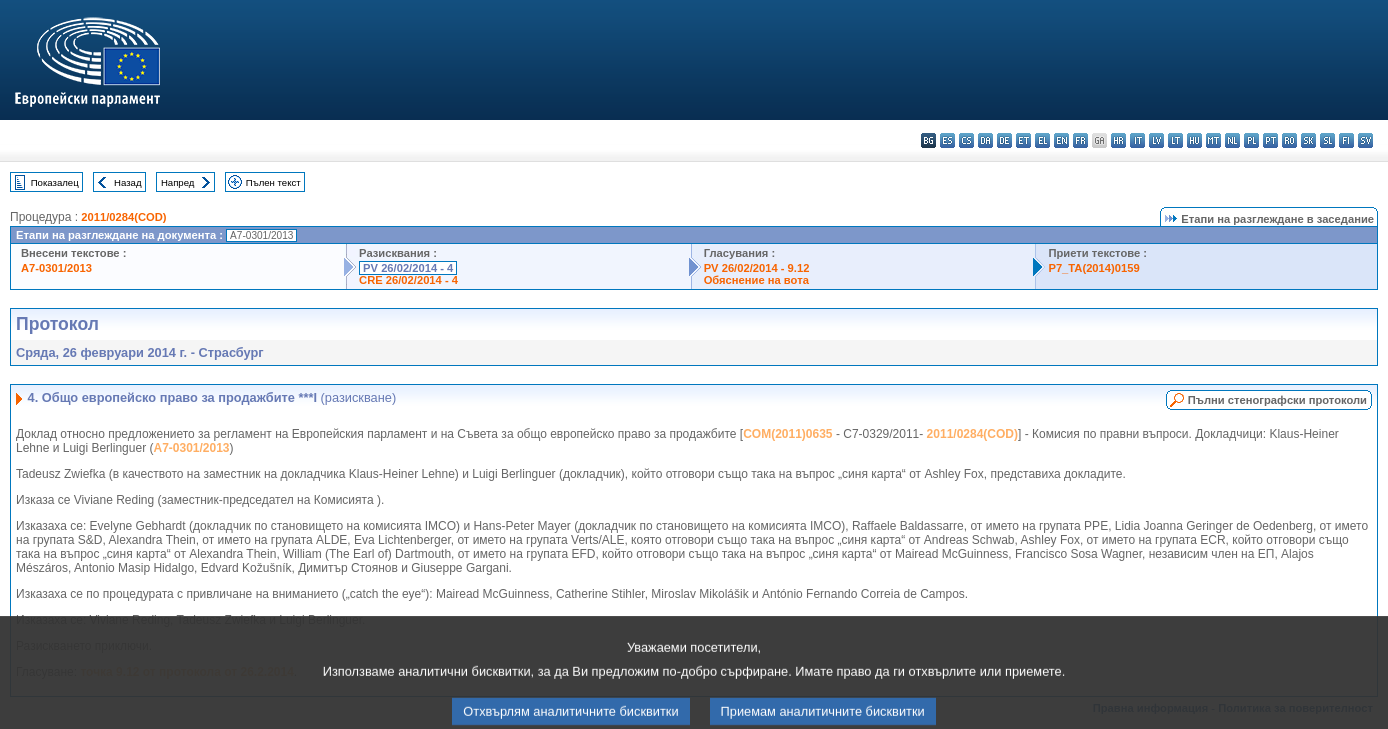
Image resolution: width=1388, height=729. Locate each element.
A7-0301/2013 (56, 268)
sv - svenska (1365, 140)
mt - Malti (1213, 140)
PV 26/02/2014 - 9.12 (757, 268)
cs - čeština (966, 140)
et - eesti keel (1023, 140)
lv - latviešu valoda (1156, 140)
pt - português (1270, 140)
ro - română (1289, 140)
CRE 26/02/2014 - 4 (408, 280)
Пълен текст (273, 182)
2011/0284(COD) (123, 217)
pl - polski (1251, 140)
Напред (178, 182)
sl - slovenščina (1327, 140)
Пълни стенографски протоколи (1277, 400)
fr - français (1080, 140)
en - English (1061, 140)
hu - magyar (1194, 140)
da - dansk (985, 140)
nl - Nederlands (1232, 140)
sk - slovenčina (1308, 140)
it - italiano (1137, 140)
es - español (947, 140)
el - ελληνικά (1042, 140)
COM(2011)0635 (787, 434)
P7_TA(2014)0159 (1093, 268)
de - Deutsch (1004, 140)
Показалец (55, 182)
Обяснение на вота (756, 280)
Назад (128, 182)
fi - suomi (1346, 140)
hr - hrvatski (1118, 140)
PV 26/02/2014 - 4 (408, 268)
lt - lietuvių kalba (1175, 140)
